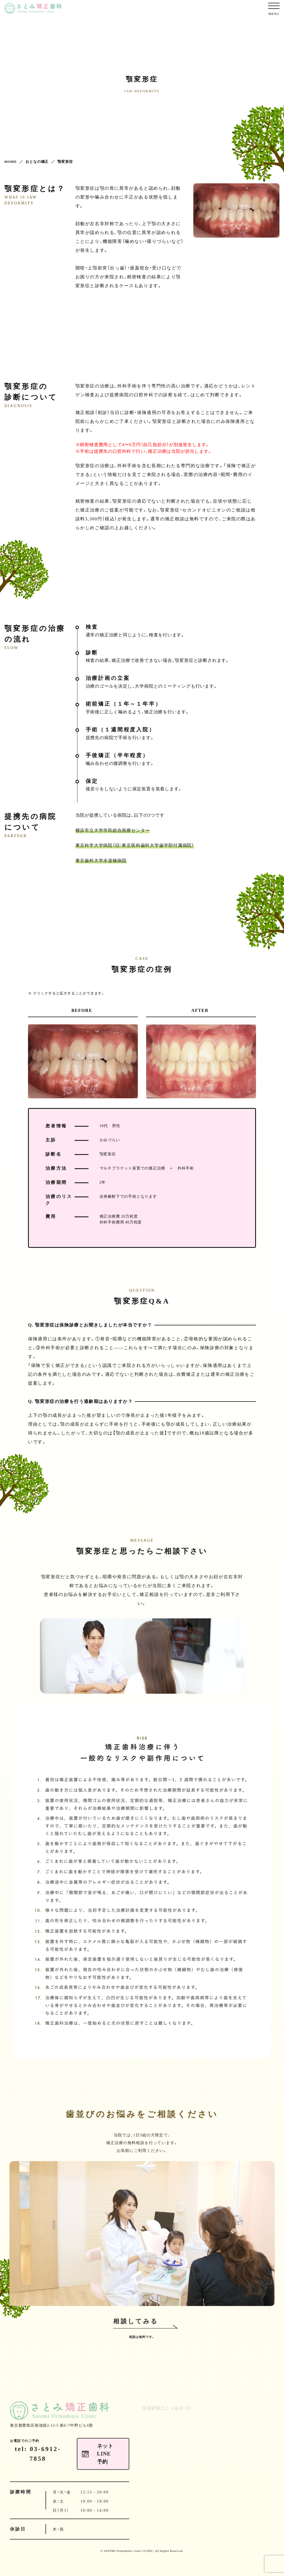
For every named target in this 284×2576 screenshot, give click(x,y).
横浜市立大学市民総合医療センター (112, 830)
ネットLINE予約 (270, 90)
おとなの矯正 (37, 162)
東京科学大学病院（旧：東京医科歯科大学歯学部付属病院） (134, 845)
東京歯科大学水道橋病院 (101, 860)
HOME (10, 162)
